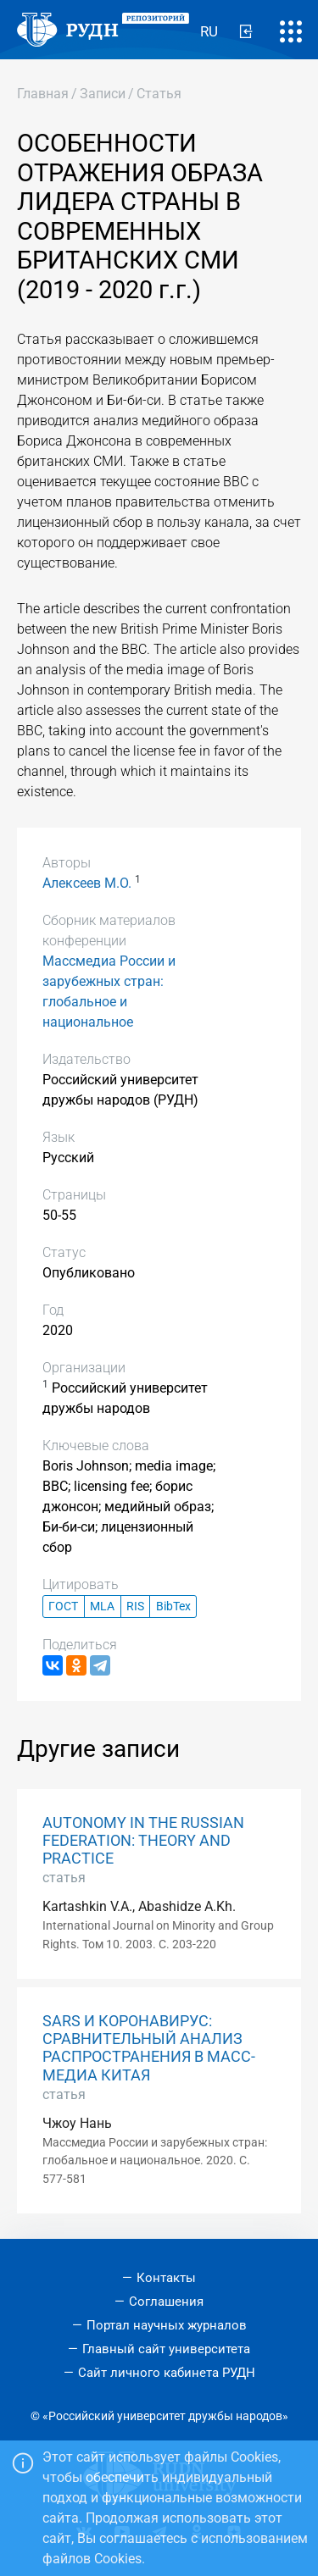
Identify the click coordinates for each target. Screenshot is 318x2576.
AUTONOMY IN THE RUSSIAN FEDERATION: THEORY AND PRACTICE (143, 1840)
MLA (102, 1606)
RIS (135, 1606)
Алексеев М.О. (86, 883)
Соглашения (166, 2301)
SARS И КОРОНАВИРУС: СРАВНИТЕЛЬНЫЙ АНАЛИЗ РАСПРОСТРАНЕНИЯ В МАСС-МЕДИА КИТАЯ (148, 2048)
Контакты (166, 2277)
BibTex (173, 1606)
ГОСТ (63, 1606)
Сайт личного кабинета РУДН (166, 2372)
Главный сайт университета (166, 2349)
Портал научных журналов (166, 2325)
